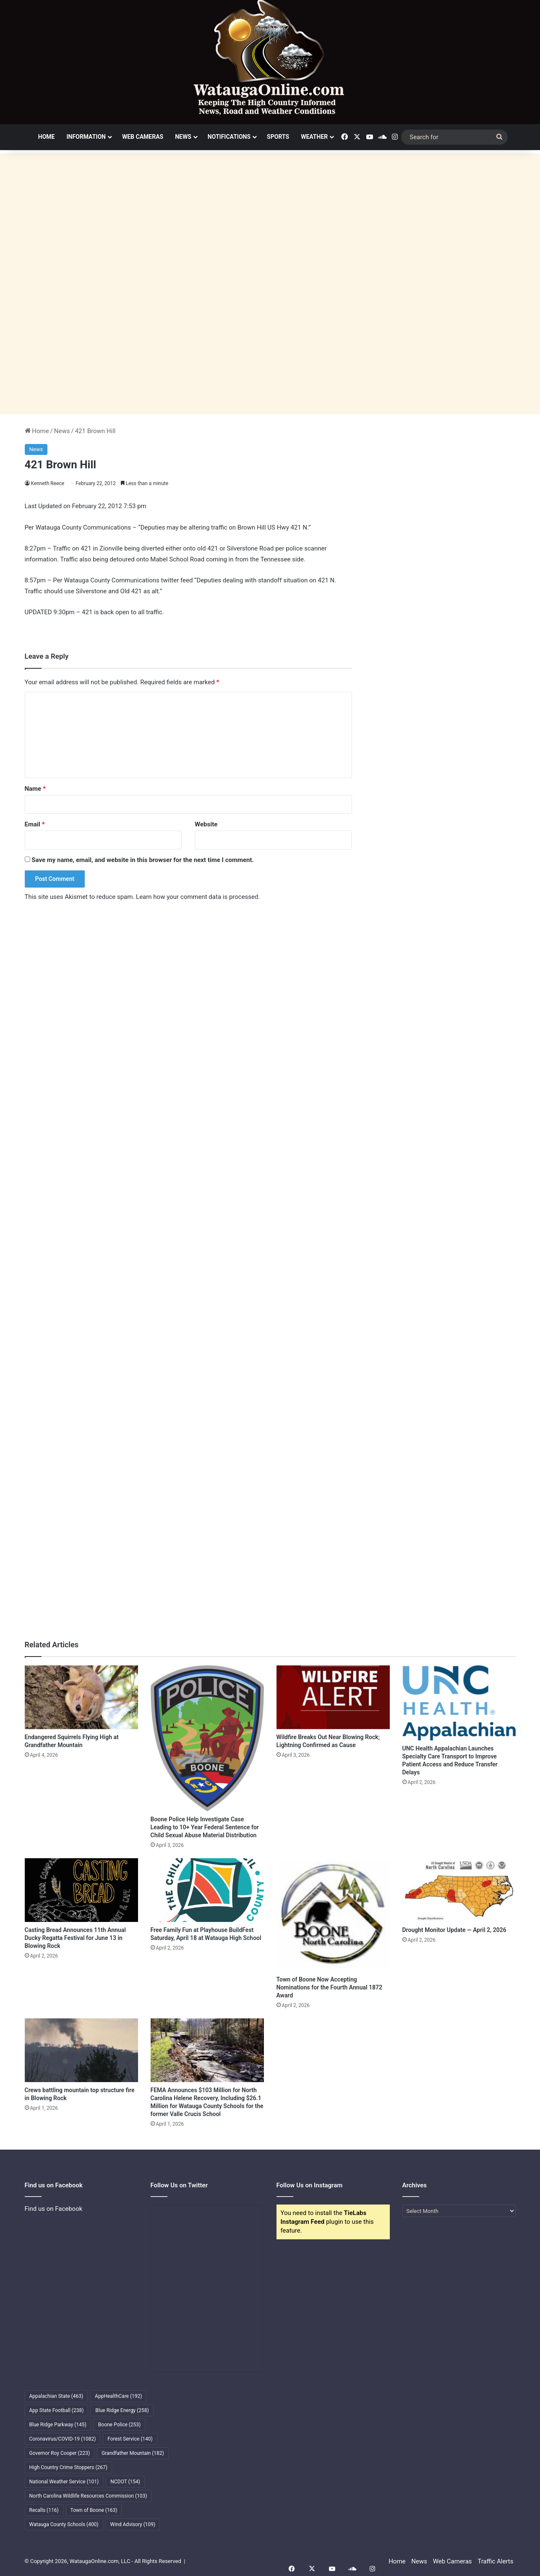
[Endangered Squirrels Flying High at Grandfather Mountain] (81, 1697)
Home (46, 136)
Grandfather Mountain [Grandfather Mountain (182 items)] (133, 2453)
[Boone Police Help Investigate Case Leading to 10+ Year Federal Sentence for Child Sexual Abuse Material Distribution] (207, 1738)
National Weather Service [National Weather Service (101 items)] (64, 2482)
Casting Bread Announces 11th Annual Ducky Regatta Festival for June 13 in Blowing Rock (75, 1938)
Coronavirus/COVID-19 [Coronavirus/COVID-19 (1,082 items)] (62, 2439)
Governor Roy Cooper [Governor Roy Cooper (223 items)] (59, 2453)
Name (35, 788)
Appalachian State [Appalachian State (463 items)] (56, 2396)
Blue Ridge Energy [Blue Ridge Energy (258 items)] (122, 2410)
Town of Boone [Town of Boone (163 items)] (93, 2510)
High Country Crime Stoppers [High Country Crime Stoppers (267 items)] (68, 2467)
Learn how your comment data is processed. (198, 897)
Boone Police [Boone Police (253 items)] (119, 2425)
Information (86, 136)
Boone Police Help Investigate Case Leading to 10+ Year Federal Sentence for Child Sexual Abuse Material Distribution (205, 1827)
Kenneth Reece (48, 483)
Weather (314, 136)
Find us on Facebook (54, 2208)
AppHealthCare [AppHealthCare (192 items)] (118, 2396)
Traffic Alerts (495, 2561)
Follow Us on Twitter (179, 2185)
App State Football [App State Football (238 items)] (56, 2410)
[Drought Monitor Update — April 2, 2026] (459, 1890)
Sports (278, 136)
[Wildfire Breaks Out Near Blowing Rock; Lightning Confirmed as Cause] (333, 1697)
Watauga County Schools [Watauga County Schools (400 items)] (64, 2524)
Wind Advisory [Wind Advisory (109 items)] (133, 2524)
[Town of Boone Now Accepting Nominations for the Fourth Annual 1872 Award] (333, 1914)
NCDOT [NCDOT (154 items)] (125, 2482)
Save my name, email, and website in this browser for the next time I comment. (142, 860)
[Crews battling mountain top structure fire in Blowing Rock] (81, 2050)
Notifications (229, 136)
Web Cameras (142, 136)
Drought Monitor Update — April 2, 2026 (454, 1930)
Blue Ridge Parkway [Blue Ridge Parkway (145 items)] (57, 2425)
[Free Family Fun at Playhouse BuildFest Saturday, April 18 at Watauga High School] (207, 1890)
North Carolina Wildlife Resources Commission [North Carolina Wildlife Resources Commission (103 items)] (88, 2496)
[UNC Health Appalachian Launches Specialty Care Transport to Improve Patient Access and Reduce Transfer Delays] (459, 1702)
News (183, 136)
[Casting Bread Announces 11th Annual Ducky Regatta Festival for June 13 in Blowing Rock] (81, 1890)
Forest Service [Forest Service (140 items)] (129, 2439)
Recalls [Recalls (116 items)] (44, 2510)
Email (35, 824)
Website (206, 824)
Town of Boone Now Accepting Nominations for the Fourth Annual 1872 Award (330, 1987)
